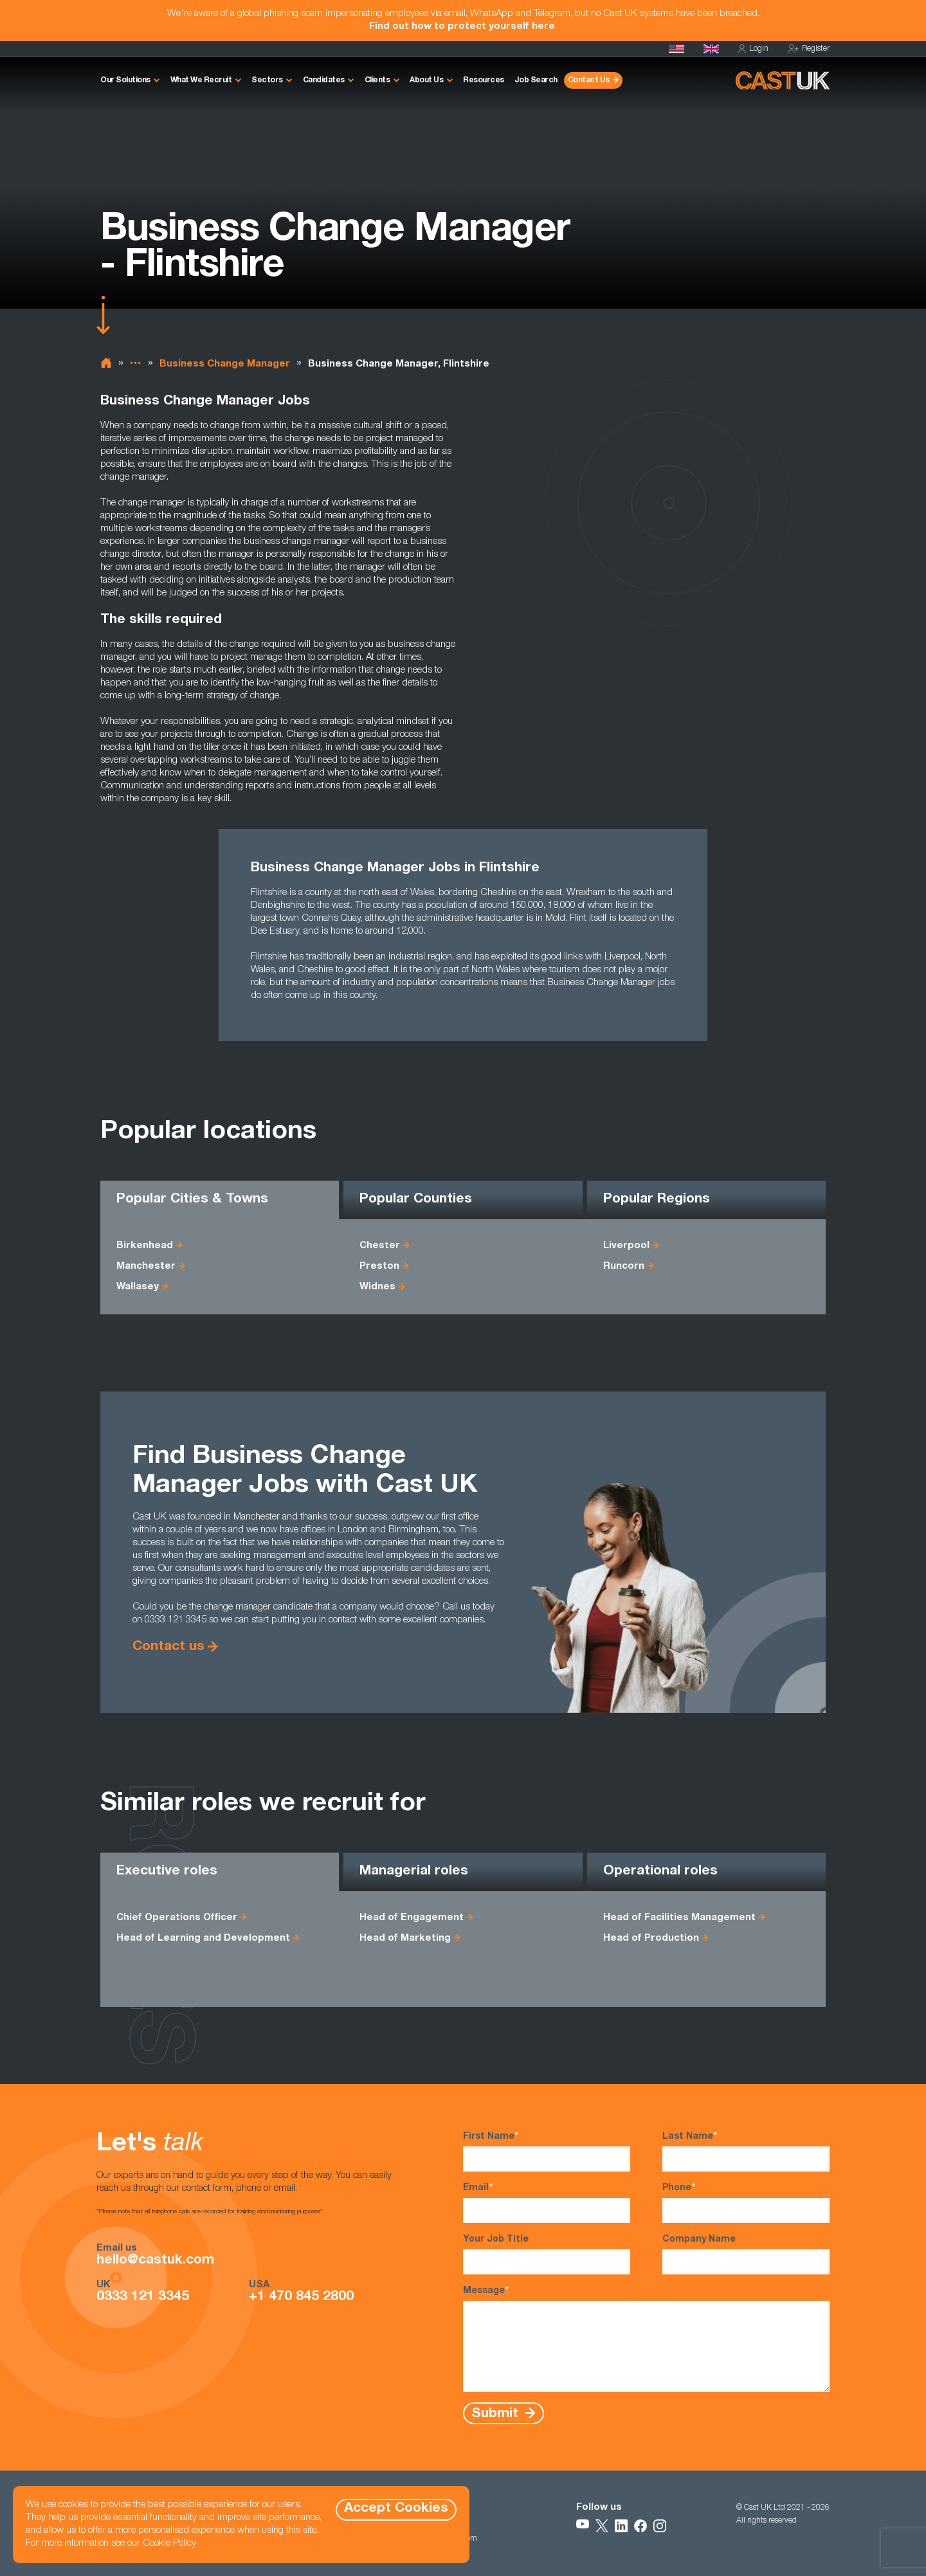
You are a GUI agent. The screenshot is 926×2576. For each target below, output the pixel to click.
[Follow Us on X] (601, 2525)
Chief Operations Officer (176, 1918)
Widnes (377, 1287)
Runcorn (623, 1266)
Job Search (536, 80)
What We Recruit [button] (201, 80)
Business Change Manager (224, 364)
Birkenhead (144, 1246)
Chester (379, 1246)
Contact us (168, 1647)
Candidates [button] (324, 80)
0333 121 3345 (142, 2297)
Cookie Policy (169, 2543)
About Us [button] (426, 80)
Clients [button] (377, 80)
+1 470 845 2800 (301, 2297)
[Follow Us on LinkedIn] (621, 2525)
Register (809, 49)
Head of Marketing (405, 1938)
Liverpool (626, 1246)
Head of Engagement (411, 1918)
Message (646, 2338)
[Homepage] (711, 48)
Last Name (746, 2151)
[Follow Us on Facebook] (640, 2525)
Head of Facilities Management (679, 1918)
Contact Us (589, 80)
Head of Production (651, 1938)
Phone (746, 2202)
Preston (379, 1266)
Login (753, 49)
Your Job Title (546, 2254)
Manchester (146, 1266)
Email (546, 2202)
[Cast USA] (676, 48)
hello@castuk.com (155, 2260)
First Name (546, 2151)
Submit (496, 2413)
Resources (483, 80)
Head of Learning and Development (203, 1938)
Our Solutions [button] (125, 80)
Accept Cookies (396, 2509)
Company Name (746, 2254)
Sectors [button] (267, 80)
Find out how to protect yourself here (462, 27)
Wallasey (137, 1287)
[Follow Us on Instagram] (659, 2525)
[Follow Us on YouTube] (582, 2525)
